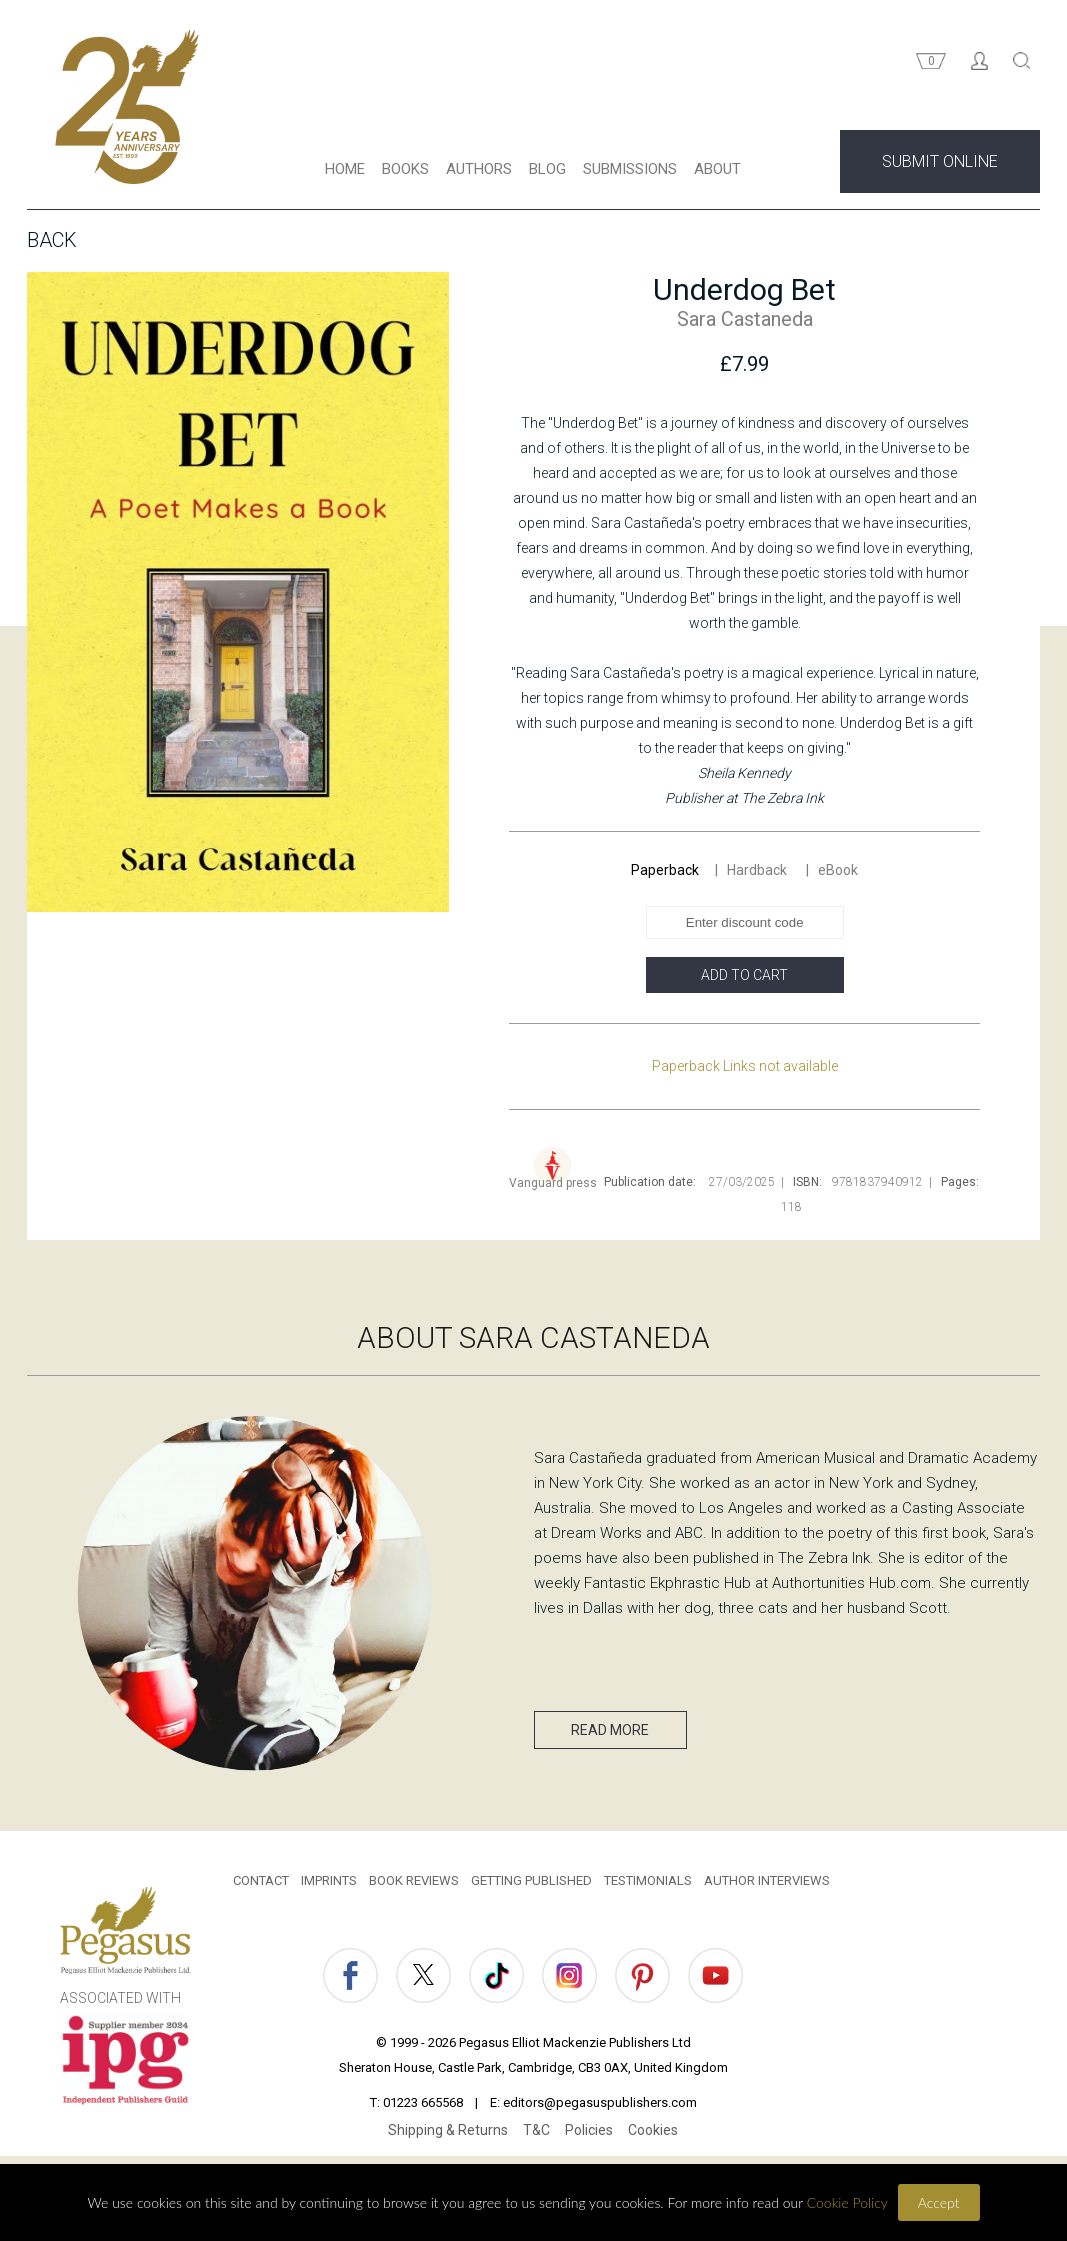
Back (52, 245)
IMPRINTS (329, 1885)
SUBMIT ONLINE (940, 166)
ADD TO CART (744, 980)
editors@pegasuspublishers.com (600, 2107)
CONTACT (261, 1885)
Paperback (665, 875)
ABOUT (717, 174)
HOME (345, 174)
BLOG (547, 174)
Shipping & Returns (448, 2135)
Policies (589, 2135)
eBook (838, 875)
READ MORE (599, 1735)
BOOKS (405, 174)
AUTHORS (479, 174)
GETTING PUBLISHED (531, 1885)
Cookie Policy (847, 2202)
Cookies (653, 2135)
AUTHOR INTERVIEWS (767, 1885)
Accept (939, 2202)
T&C (536, 2135)
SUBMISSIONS (630, 174)
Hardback (758, 875)
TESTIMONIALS (648, 1885)
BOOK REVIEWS (414, 1885)
